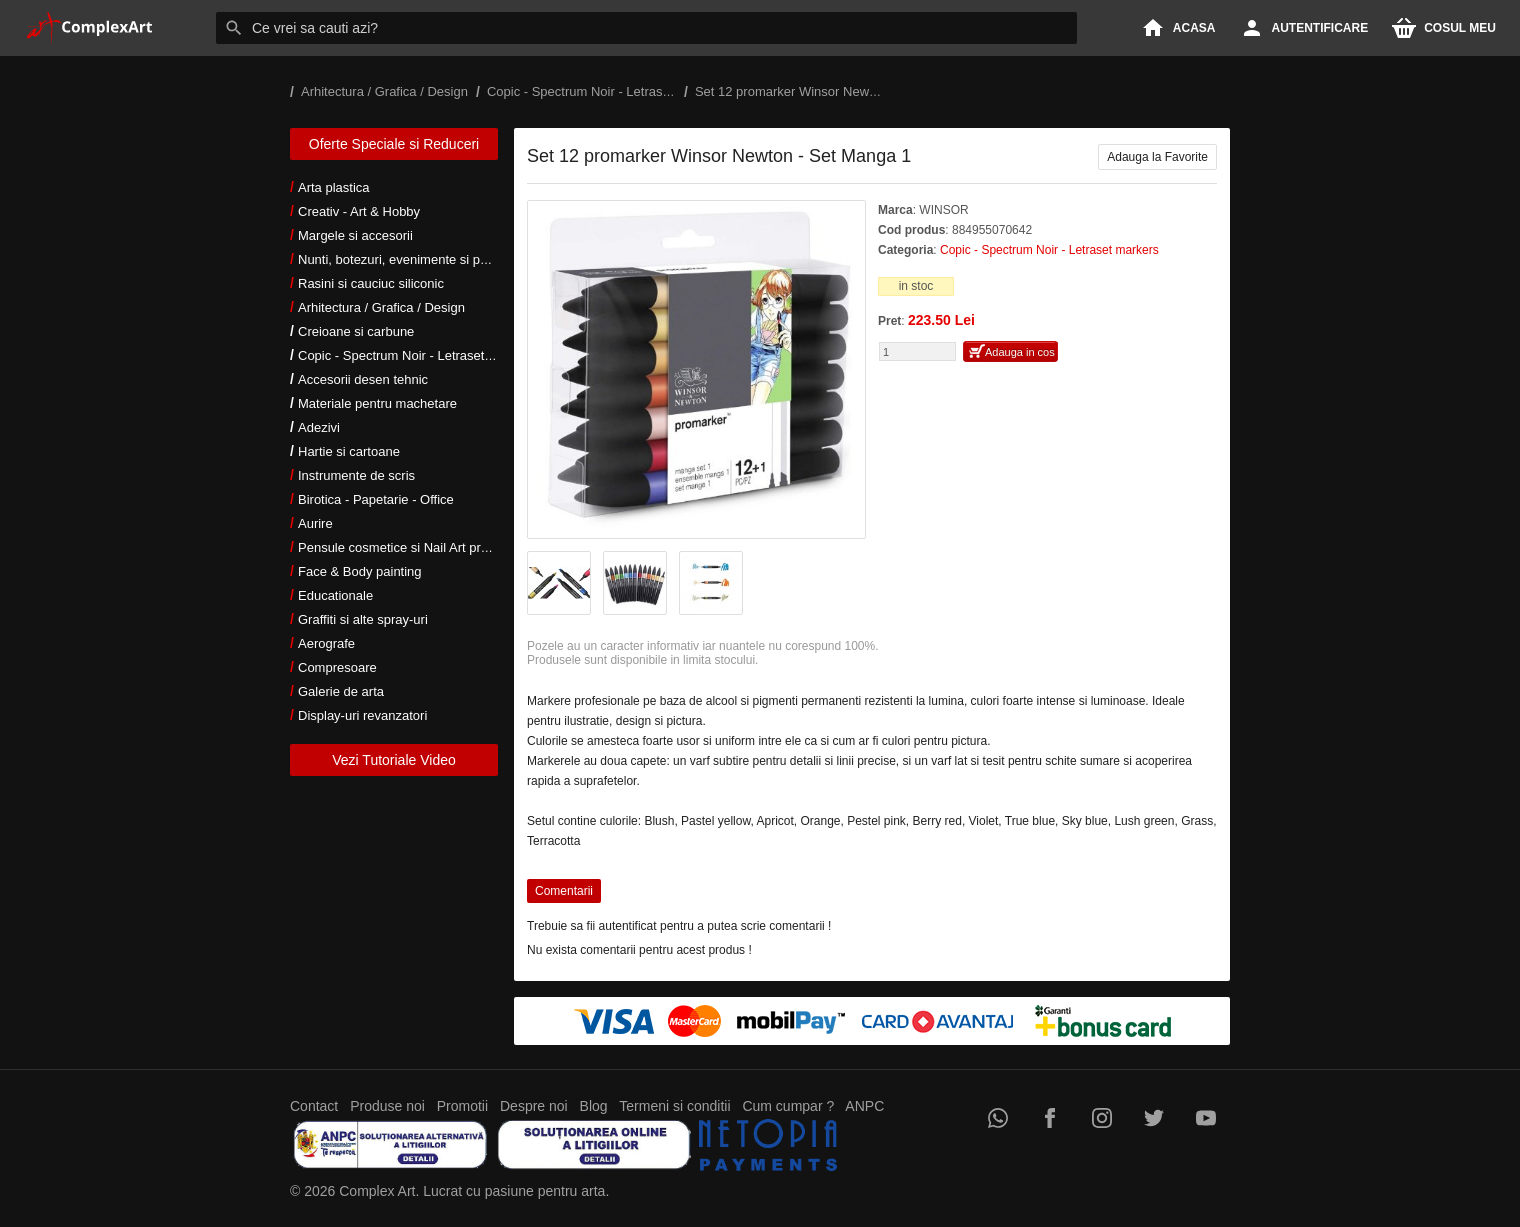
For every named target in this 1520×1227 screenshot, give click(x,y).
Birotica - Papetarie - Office (376, 499)
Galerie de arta (341, 691)
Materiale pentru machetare (377, 403)
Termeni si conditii (674, 1106)
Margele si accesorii (355, 235)
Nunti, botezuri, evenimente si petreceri (410, 259)
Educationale (335, 595)
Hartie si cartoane (349, 451)
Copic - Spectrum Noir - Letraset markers (416, 355)
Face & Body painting (360, 571)
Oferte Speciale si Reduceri (394, 144)
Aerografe (326, 643)
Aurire (315, 523)
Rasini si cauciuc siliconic (371, 283)
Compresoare (337, 667)
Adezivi (319, 427)
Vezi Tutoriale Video (394, 760)
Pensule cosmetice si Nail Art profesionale (419, 547)
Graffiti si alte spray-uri (363, 619)
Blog (594, 1106)
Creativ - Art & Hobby (359, 211)
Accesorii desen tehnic (363, 379)
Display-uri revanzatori (362, 715)
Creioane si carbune (356, 331)
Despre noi (534, 1106)
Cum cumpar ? (788, 1106)
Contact (314, 1106)
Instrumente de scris (356, 475)
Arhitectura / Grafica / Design (381, 307)
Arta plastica (334, 187)
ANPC (864, 1106)
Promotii (462, 1106)
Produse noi (387, 1106)
